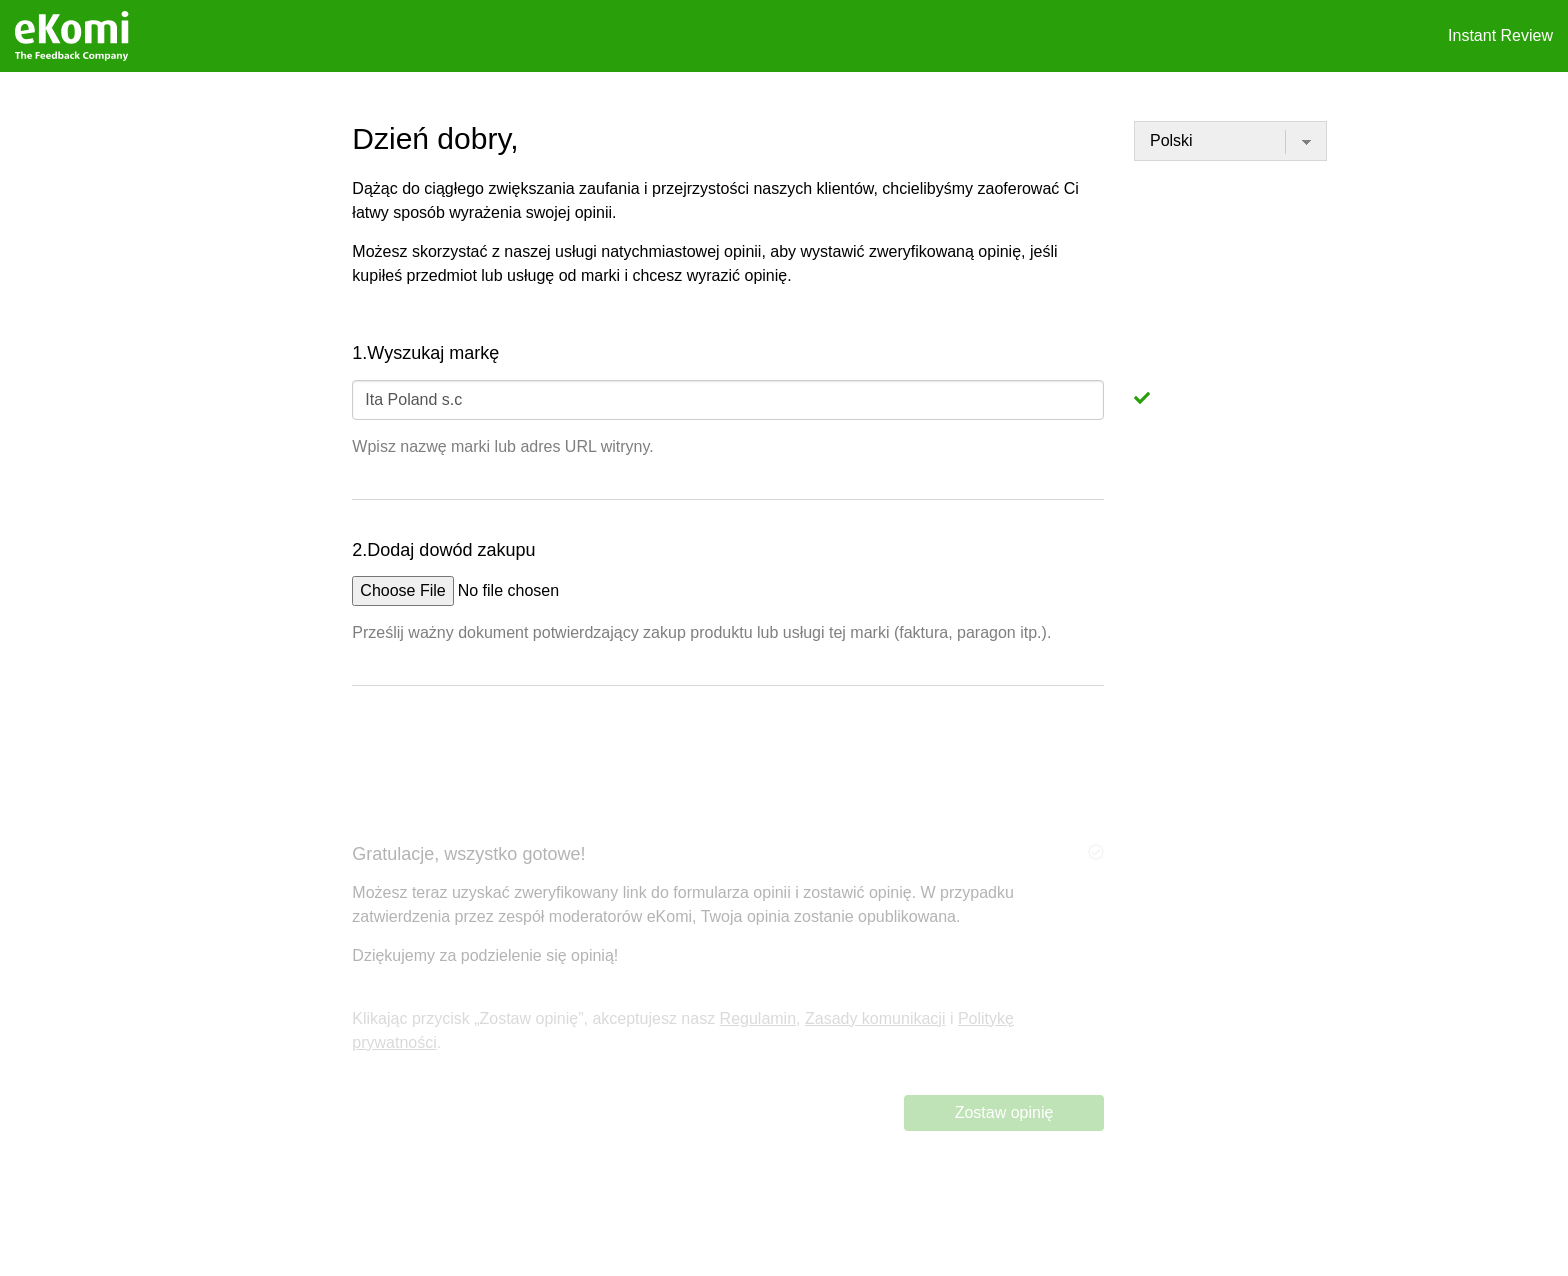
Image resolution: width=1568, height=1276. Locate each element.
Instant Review (1500, 35)
